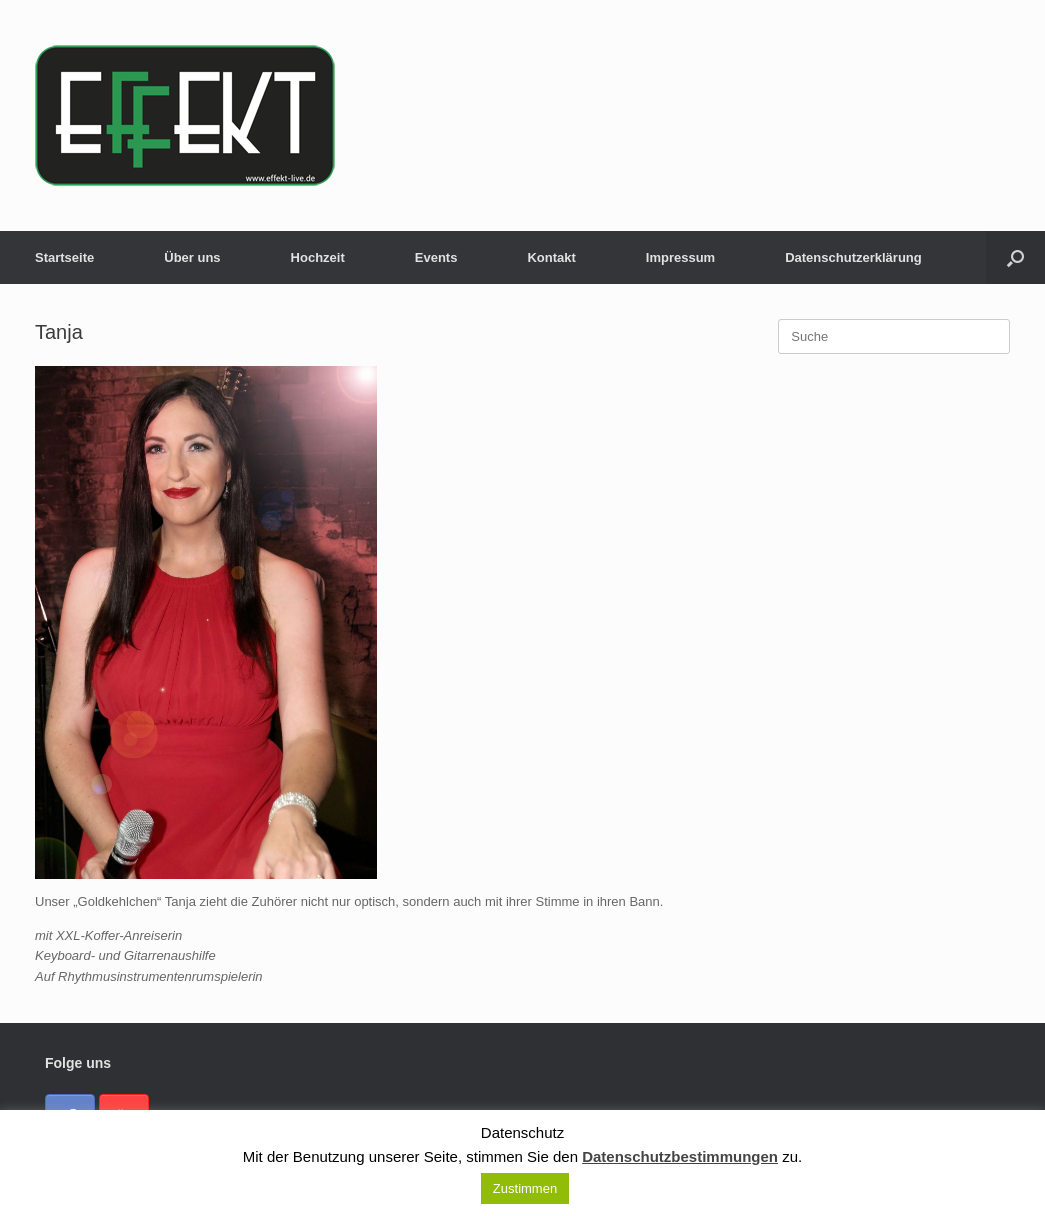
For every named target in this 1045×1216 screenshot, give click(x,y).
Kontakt (551, 257)
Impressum (680, 257)
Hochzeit (318, 257)
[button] (1015, 257)
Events (436, 257)
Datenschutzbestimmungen (680, 1156)
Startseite (64, 257)
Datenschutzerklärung (853, 257)
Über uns (192, 257)
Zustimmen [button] (525, 1188)
